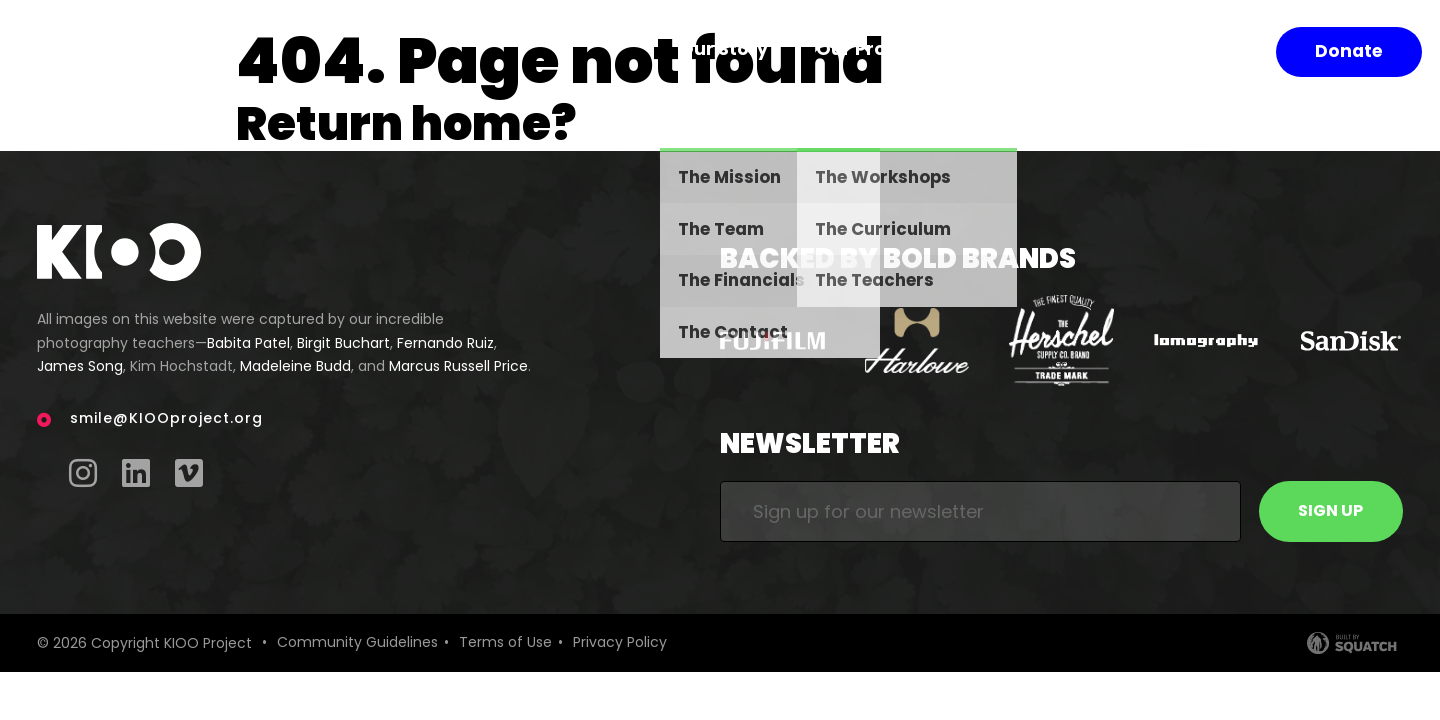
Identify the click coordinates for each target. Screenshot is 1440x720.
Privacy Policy (620, 642)
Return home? (415, 122)
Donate (1350, 51)
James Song (80, 366)
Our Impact (1056, 51)
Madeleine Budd (295, 366)
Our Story (766, 51)
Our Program (907, 51)
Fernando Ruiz (445, 343)
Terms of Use (505, 642)
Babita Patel (248, 343)
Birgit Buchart (343, 343)
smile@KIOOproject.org (166, 418)
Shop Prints (1199, 51)
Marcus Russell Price (458, 366)
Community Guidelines (357, 642)
